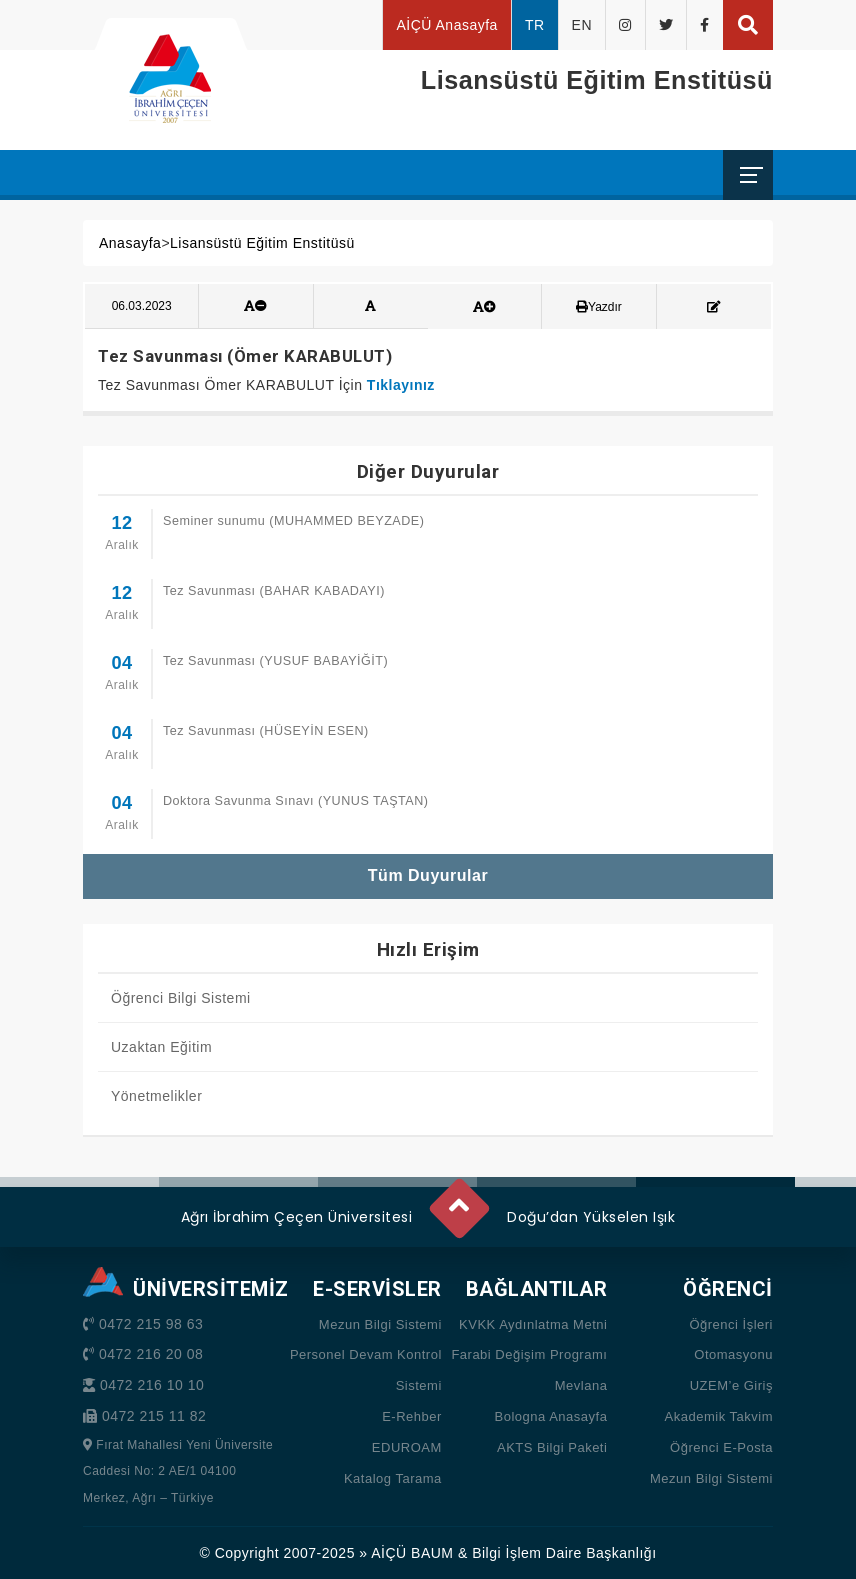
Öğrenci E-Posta (721, 1447)
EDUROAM (407, 1447)
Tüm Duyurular (428, 875)
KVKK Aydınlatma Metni (533, 1324)
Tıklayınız (401, 385)
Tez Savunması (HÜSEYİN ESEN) (266, 731)
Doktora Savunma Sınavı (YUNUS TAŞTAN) (296, 801)
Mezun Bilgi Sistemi (380, 1324)
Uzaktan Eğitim (161, 1047)
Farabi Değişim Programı (529, 1354)
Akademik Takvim (719, 1416)
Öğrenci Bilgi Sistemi (181, 998)
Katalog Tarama (393, 1478)
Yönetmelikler (156, 1096)
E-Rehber (412, 1416)
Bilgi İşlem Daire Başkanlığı (564, 1553)
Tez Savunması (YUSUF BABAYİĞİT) (275, 661)
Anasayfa (130, 243)
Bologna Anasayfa (551, 1416)
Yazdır (599, 307)
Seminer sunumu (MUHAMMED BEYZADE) (293, 521)
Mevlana (581, 1385)
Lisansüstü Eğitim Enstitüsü (262, 243)
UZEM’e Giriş (731, 1385)
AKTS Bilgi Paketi (552, 1447)
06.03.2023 (142, 306)
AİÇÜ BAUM (412, 1553)
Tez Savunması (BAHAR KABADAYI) (274, 591)
